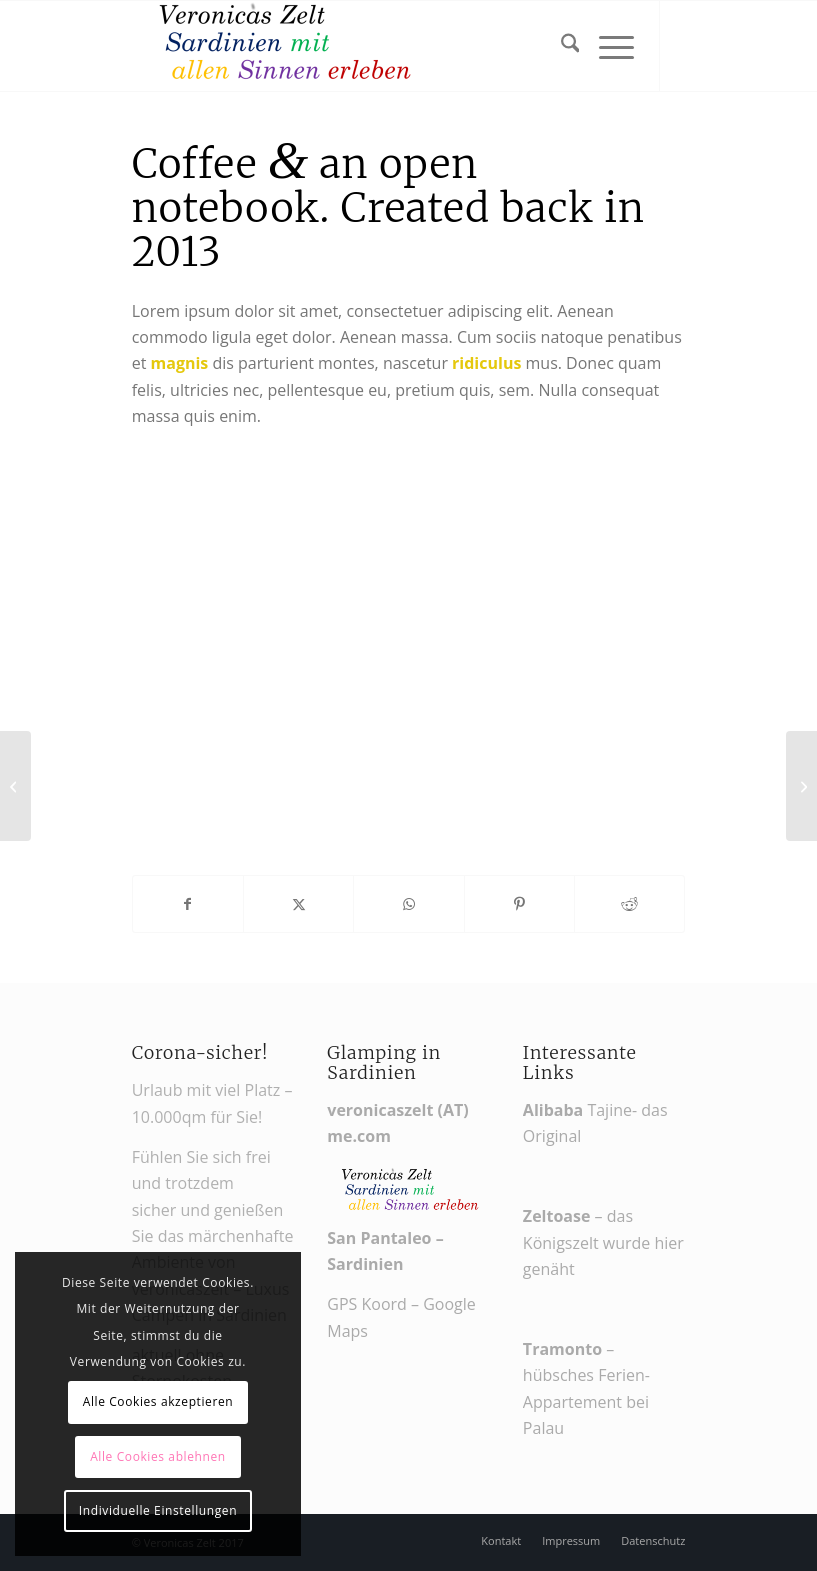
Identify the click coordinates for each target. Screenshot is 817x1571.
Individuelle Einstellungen (158, 1510)
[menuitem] (560, 46)
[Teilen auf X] (298, 904)
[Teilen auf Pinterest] (519, 904)
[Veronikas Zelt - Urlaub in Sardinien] (282, 46)
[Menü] (606, 46)
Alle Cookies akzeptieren (158, 1401)
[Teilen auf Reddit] (629, 904)
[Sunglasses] (801, 786)
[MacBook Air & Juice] (15, 786)
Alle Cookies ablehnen (158, 1456)
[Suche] (560, 46)
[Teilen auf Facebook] (188, 904)
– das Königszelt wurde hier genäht (603, 1242)
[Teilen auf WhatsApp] (408, 904)
